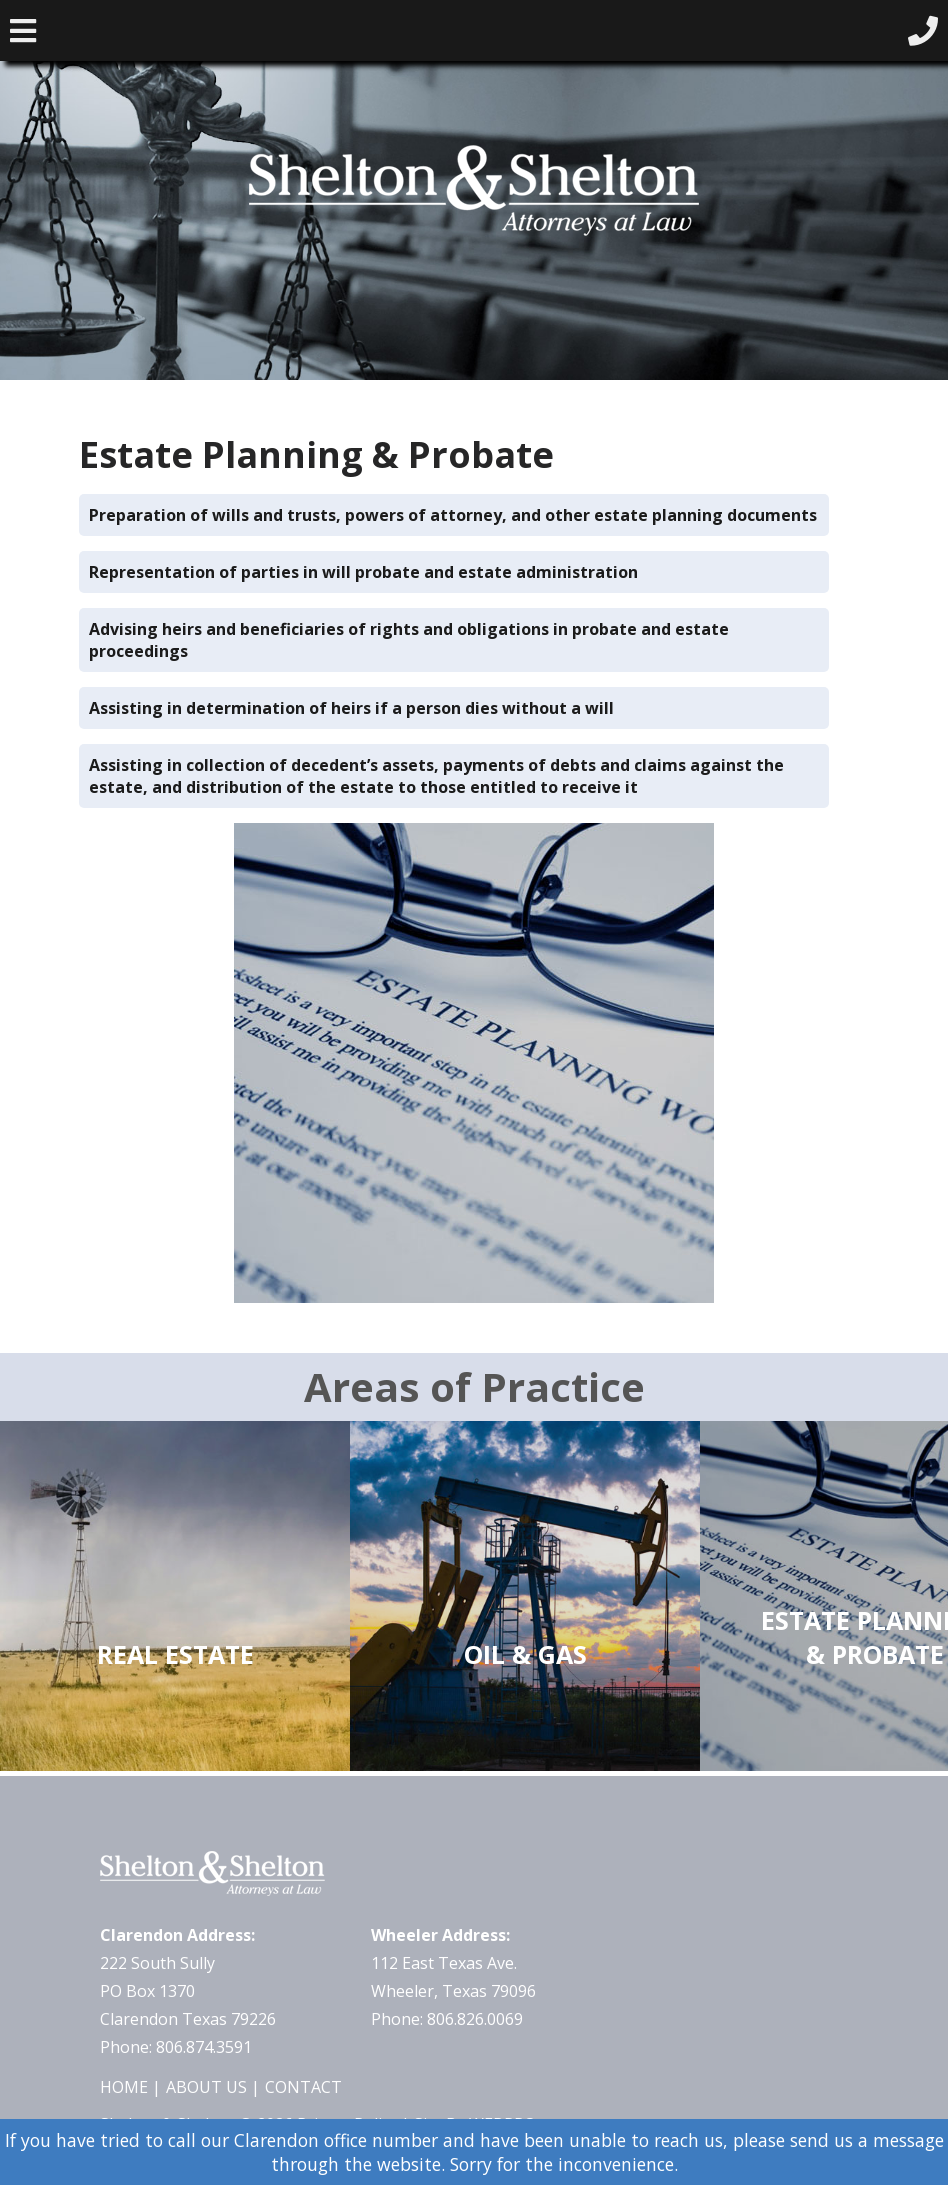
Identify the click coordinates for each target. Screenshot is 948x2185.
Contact (303, 2087)
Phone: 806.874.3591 (176, 2047)
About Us (206, 2087)
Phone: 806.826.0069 (447, 2019)
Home (124, 2087)
